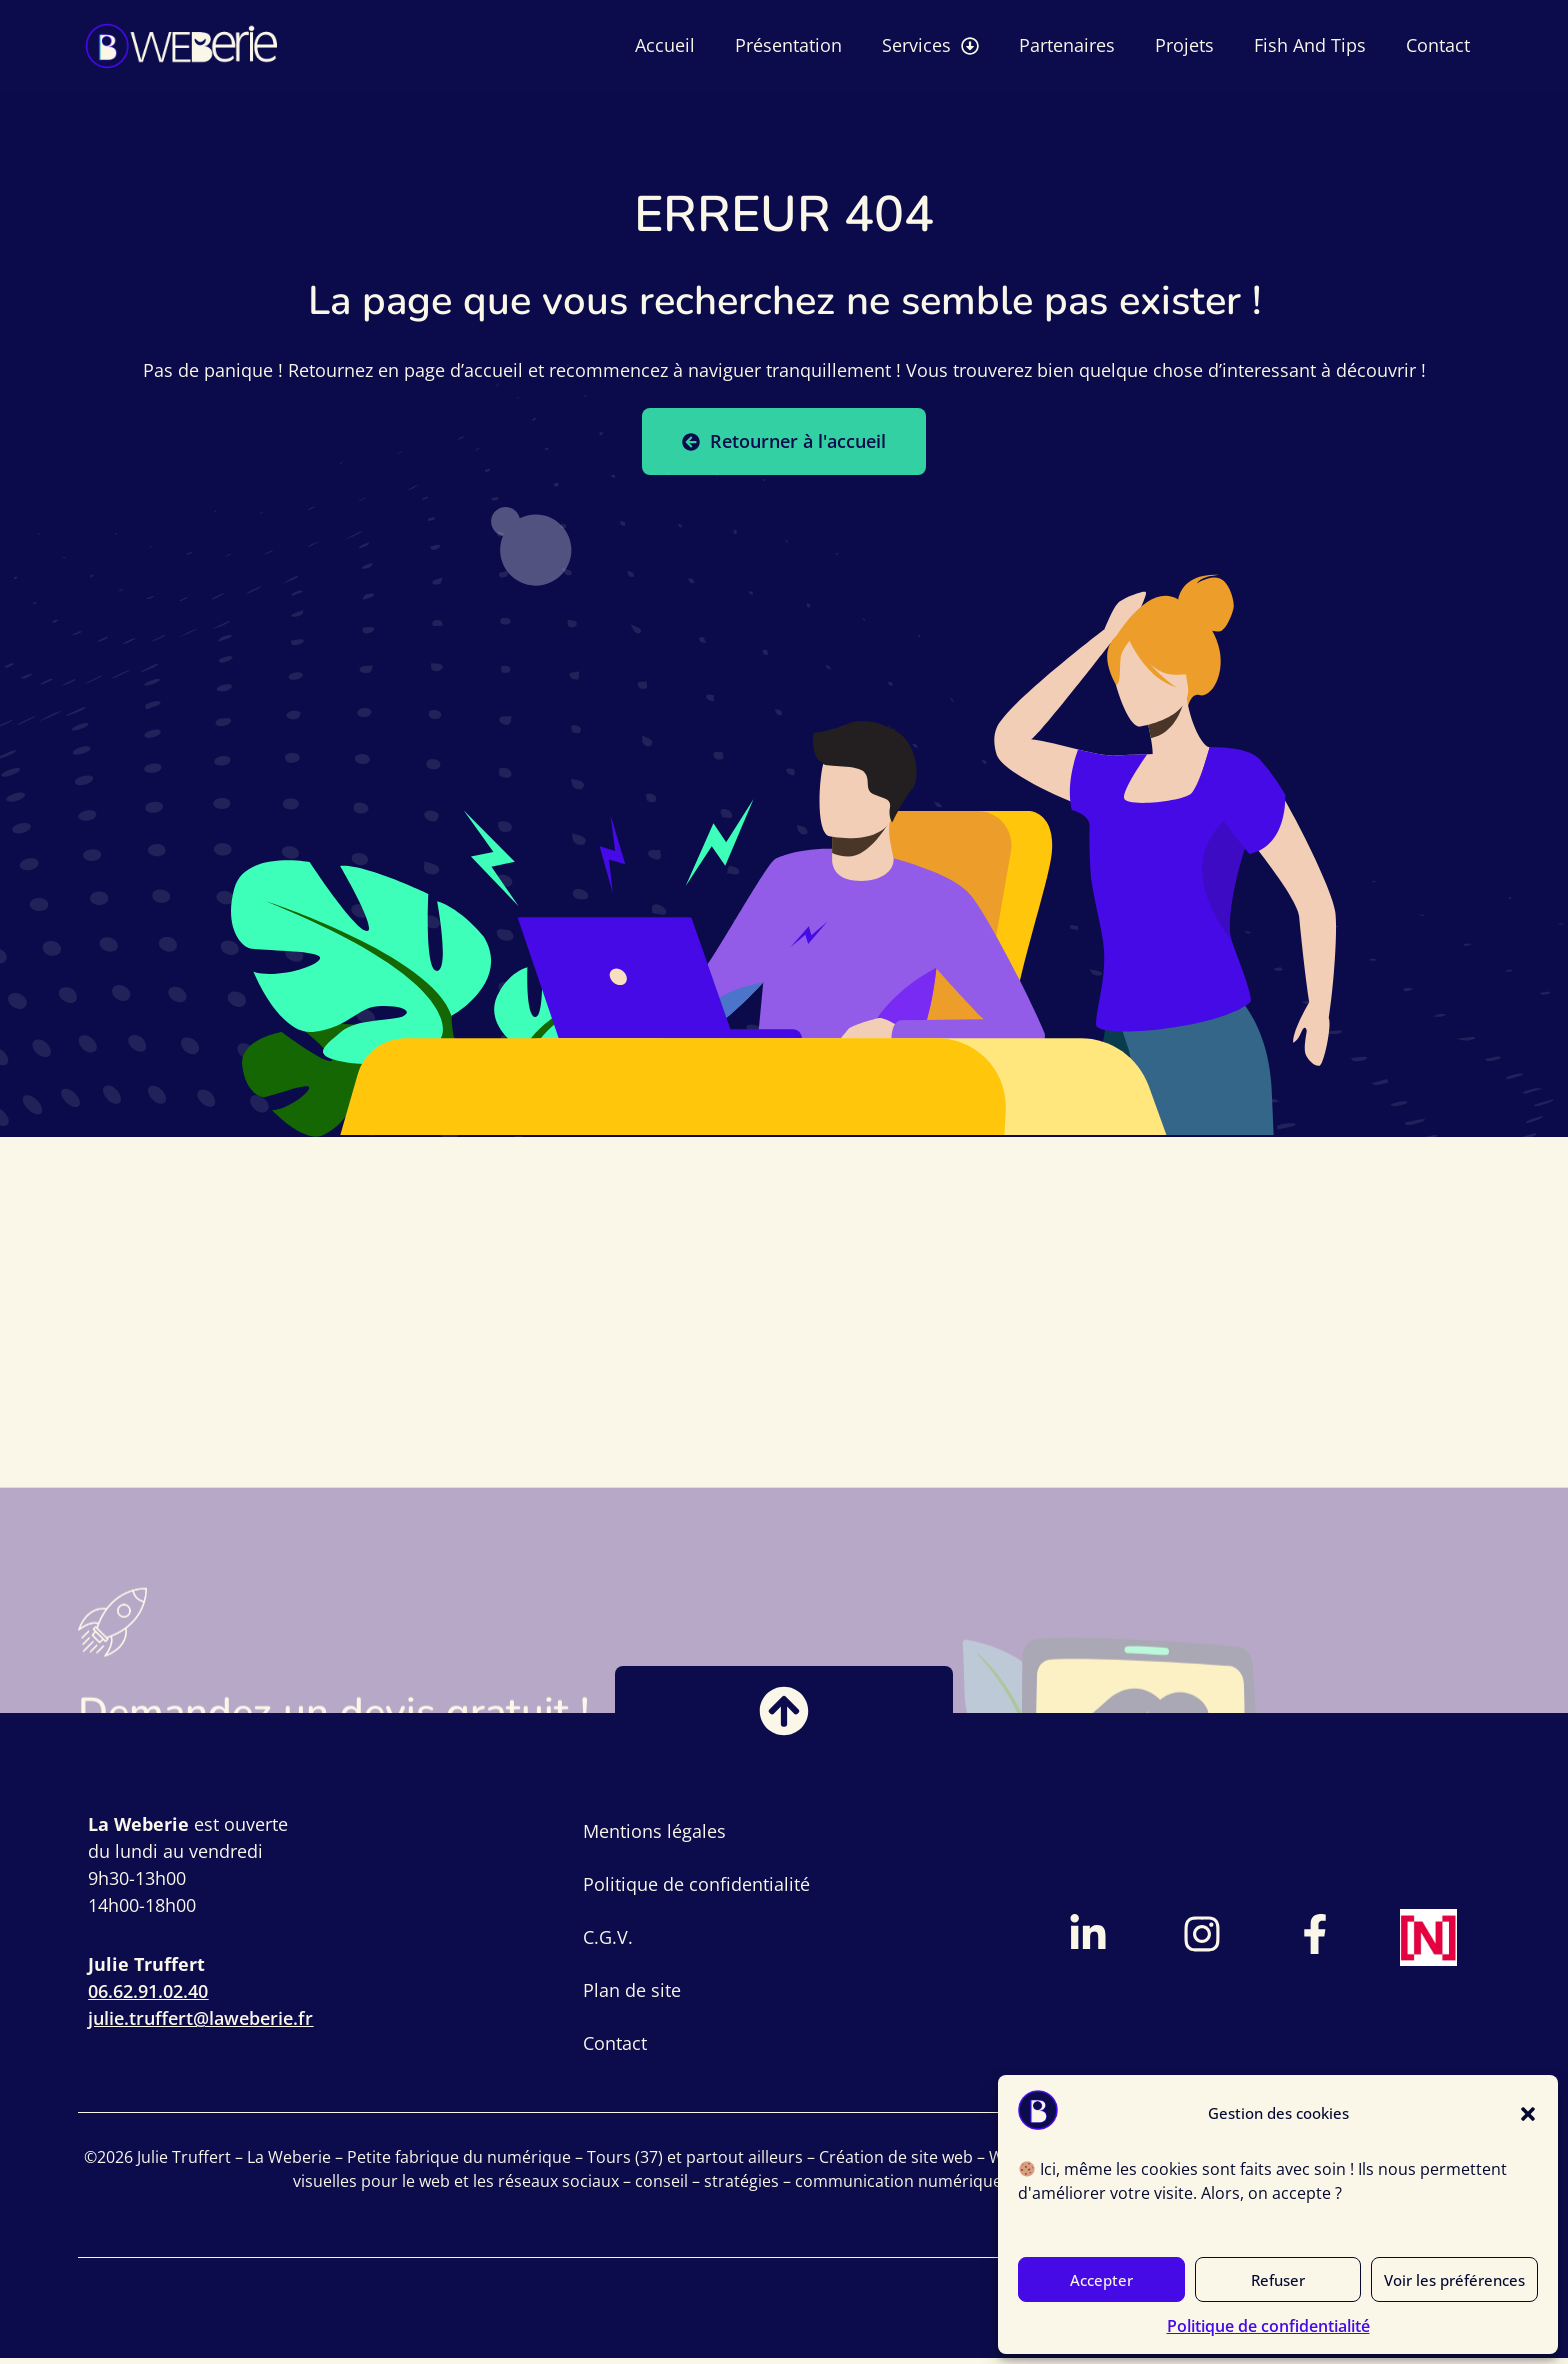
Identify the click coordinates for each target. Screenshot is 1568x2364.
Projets (1184, 45)
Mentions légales (654, 1837)
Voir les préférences (1454, 2280)
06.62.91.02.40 (148, 1997)
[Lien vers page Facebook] (1315, 1940)
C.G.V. (608, 1943)
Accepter (1101, 2280)
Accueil (665, 45)
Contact (1438, 45)
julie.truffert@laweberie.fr (200, 2024)
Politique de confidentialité (1268, 2326)
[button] (1528, 2114)
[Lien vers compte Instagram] (1202, 1940)
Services (930, 46)
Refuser (1278, 2280)
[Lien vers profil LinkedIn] (1088, 1940)
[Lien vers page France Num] (1429, 1943)
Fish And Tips (1310, 45)
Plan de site (632, 1996)
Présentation (788, 45)
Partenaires (1067, 45)
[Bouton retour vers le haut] (784, 1717)
